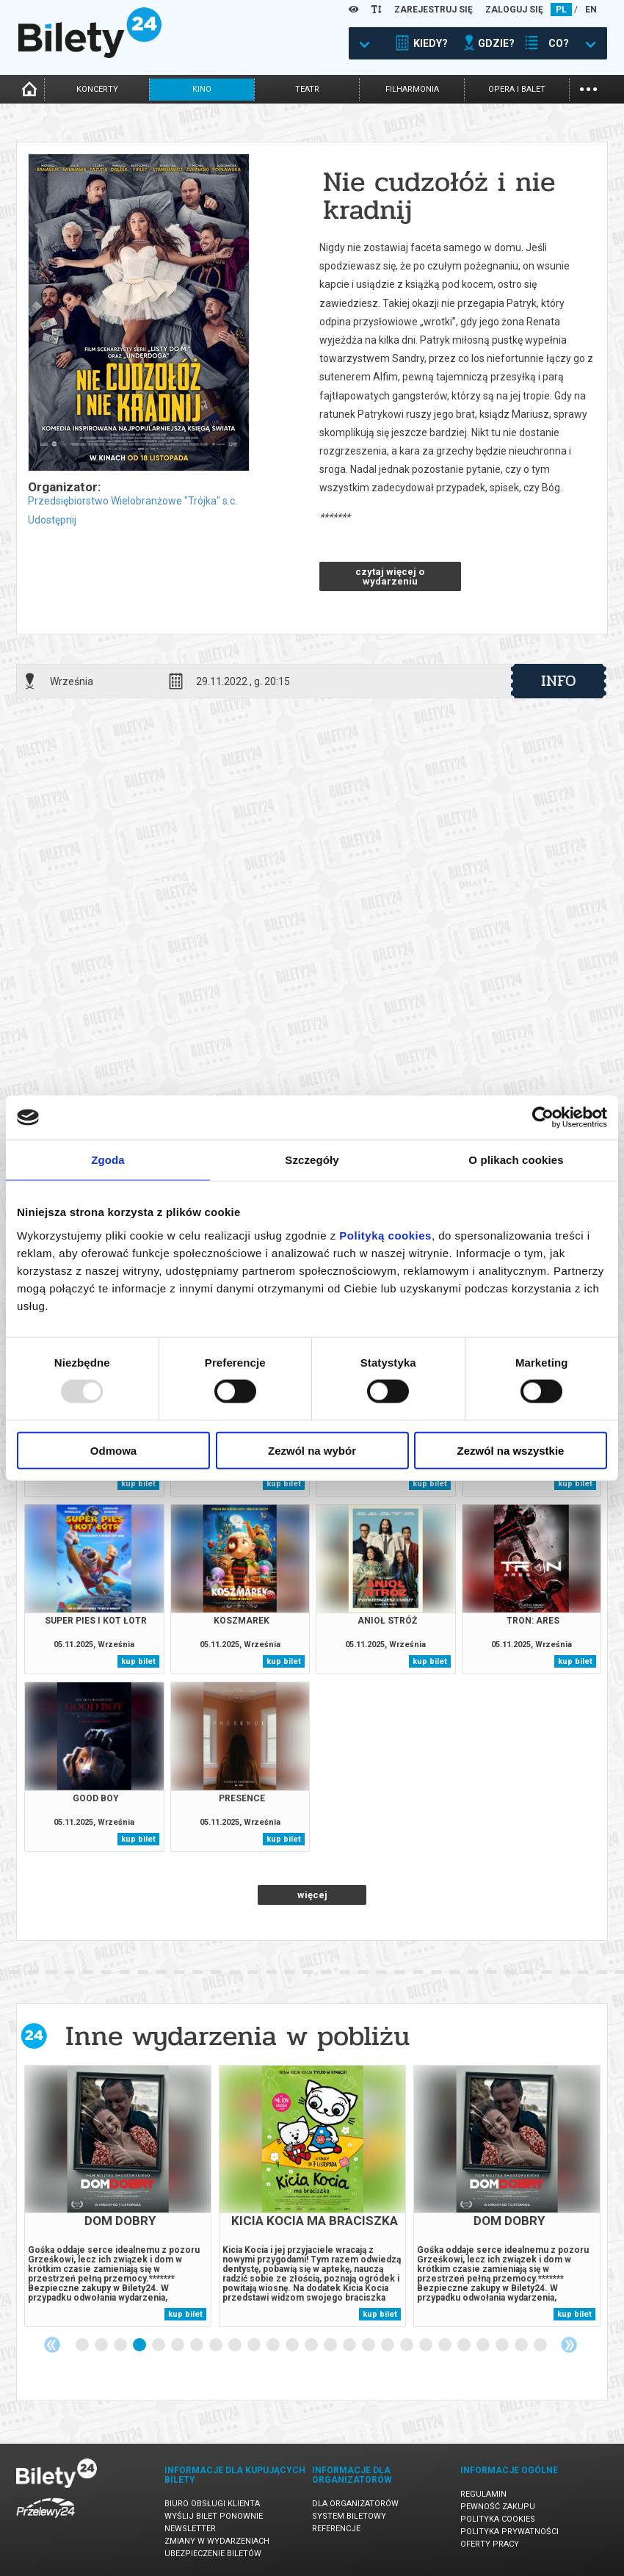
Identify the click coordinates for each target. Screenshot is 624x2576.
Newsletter (190, 2528)
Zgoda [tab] (108, 1160)
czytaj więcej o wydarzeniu (389, 576)
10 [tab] (254, 2345)
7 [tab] (197, 2345)
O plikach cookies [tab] (515, 1160)
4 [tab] (140, 2345)
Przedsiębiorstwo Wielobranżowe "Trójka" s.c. (132, 501)
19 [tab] (426, 2345)
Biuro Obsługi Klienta (212, 2503)
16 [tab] (369, 2345)
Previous (52, 2345)
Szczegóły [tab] (311, 1160)
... (588, 88)
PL (561, 9)
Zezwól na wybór (312, 1450)
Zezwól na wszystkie (511, 1450)
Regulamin (483, 2494)
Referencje (336, 2528)
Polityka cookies (497, 2519)
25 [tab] (541, 2345)
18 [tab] (407, 2345)
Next (569, 2345)
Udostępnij (52, 520)
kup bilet (138, 1483)
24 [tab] (522, 2345)
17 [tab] (388, 2345)
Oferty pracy (489, 2544)
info (558, 680)
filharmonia (412, 89)
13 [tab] (312, 2345)
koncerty (97, 89)
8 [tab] (216, 2345)
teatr (307, 89)
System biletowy (349, 2516)
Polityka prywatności (509, 2531)
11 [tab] (273, 2345)
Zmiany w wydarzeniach (216, 2541)
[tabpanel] (117, 2196)
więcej (312, 1894)
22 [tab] (483, 2345)
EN (591, 9)
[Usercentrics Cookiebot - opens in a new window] (543, 1118)
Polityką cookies (385, 1235)
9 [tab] (235, 2345)
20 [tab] (445, 2345)
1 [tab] (83, 2345)
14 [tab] (331, 2345)
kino (201, 89)
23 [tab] (503, 2345)
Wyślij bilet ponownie (213, 2516)
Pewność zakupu (497, 2506)
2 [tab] (102, 2345)
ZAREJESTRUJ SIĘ (433, 9)
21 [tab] (464, 2345)
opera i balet (516, 89)
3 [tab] (121, 2345)
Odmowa (113, 1450)
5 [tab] (159, 2345)
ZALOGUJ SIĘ (514, 9)
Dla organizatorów (355, 2503)
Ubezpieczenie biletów (212, 2553)
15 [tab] (350, 2345)
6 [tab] (178, 2345)
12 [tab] (293, 2345)
